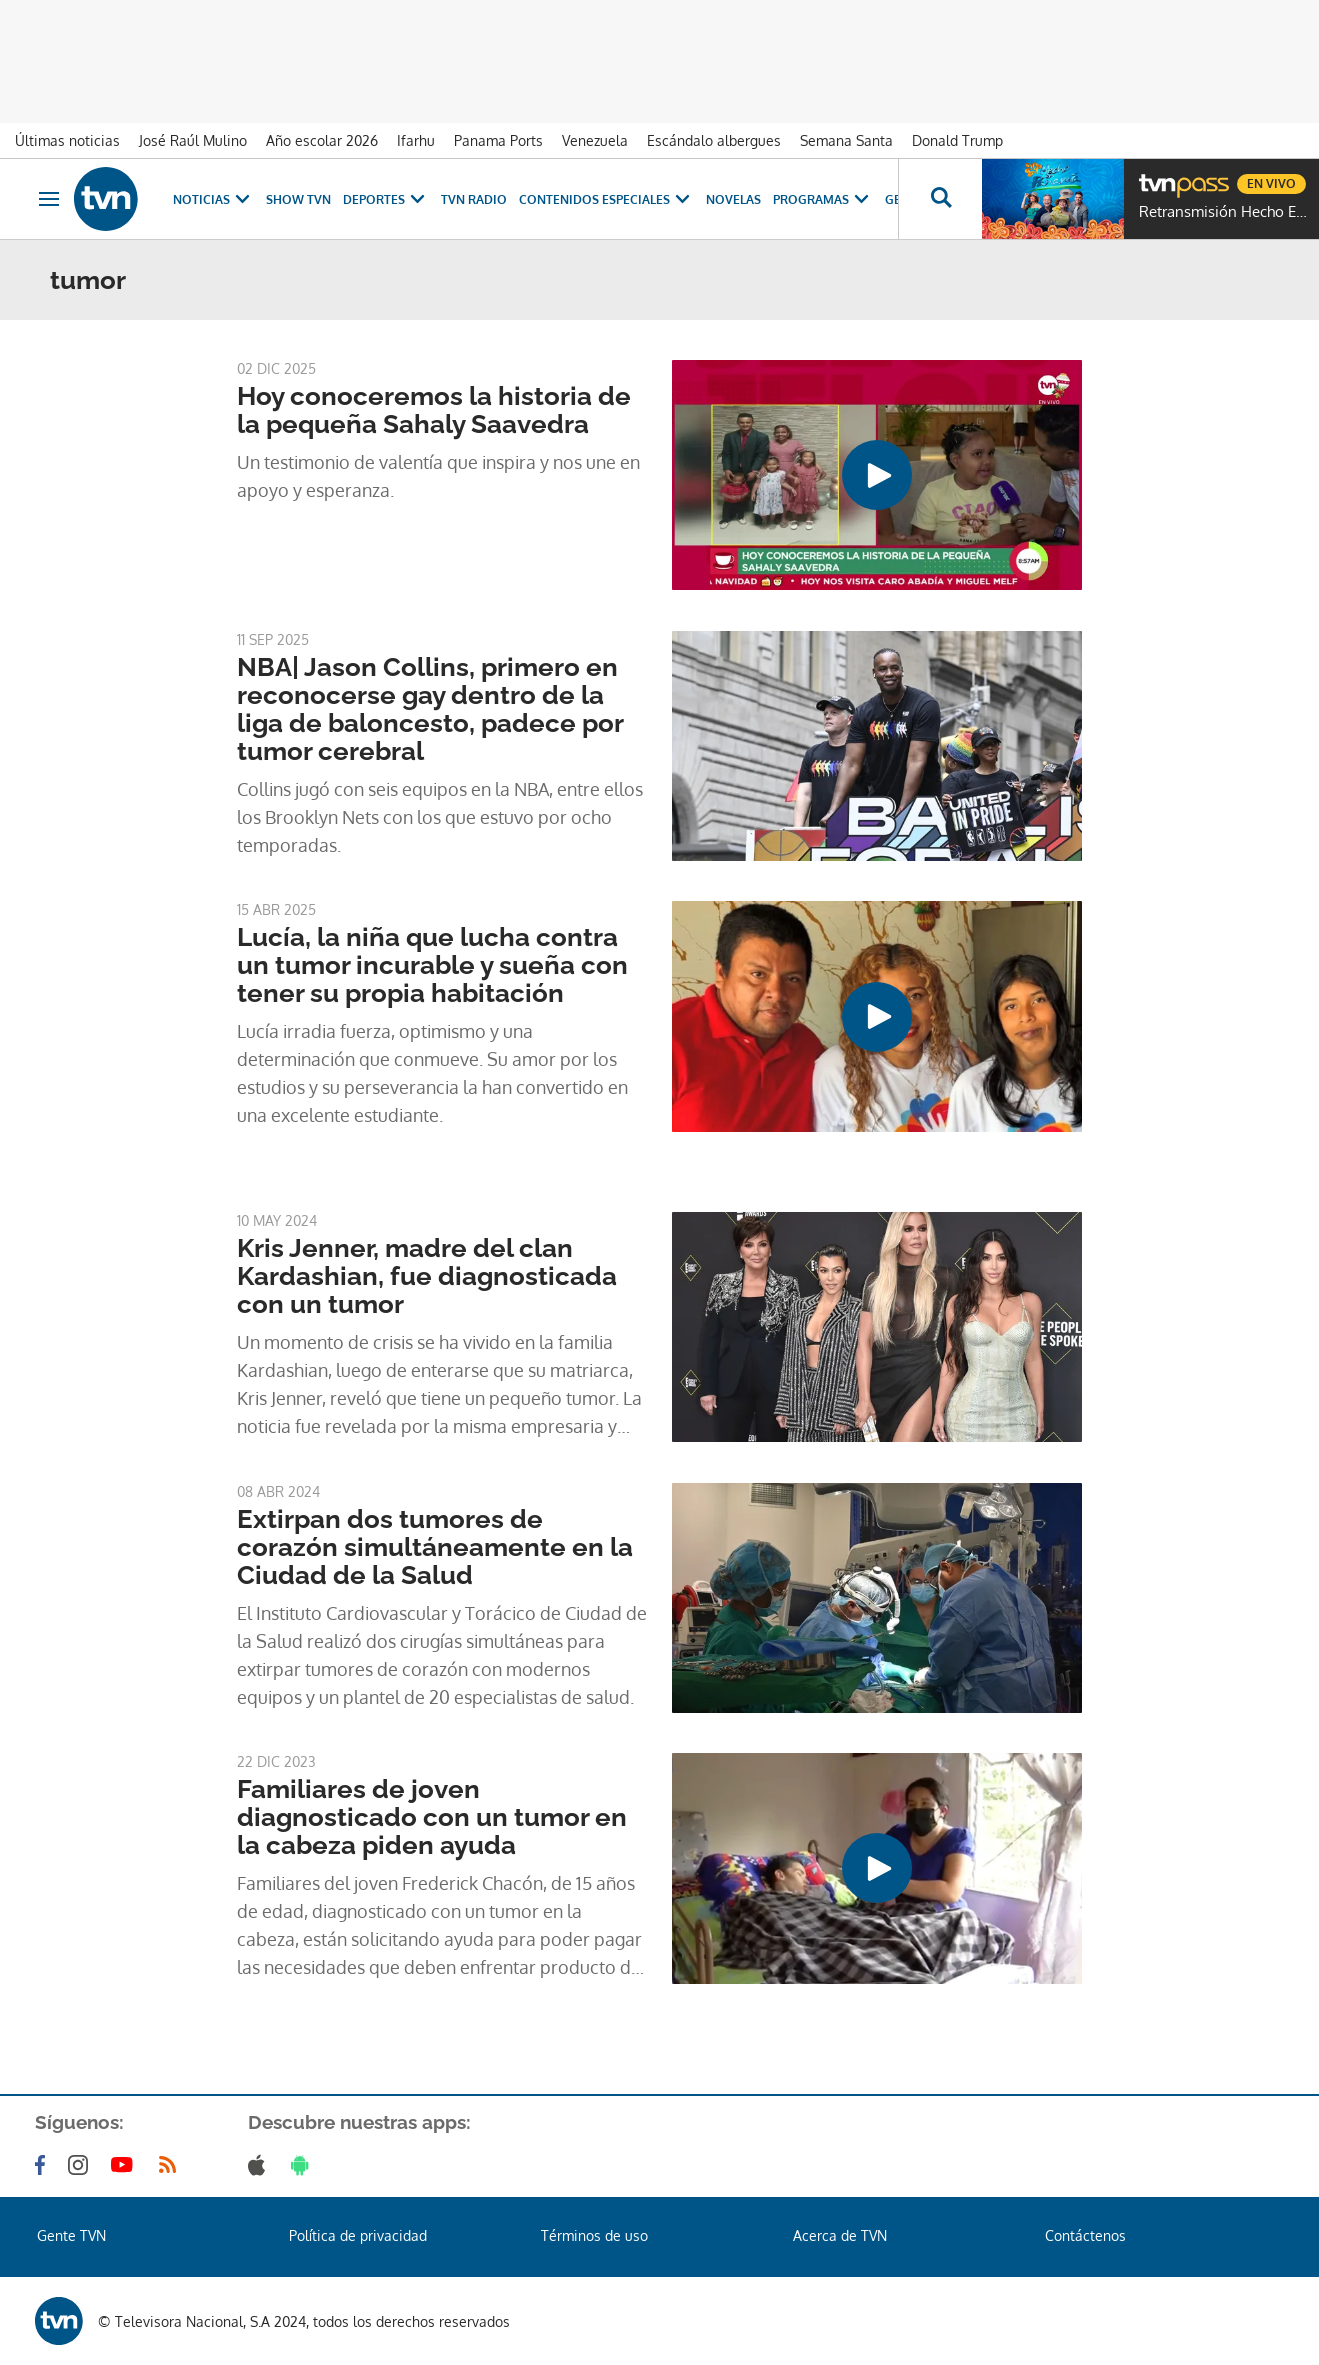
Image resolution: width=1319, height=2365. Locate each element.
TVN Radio (474, 199)
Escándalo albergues (714, 140)
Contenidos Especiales (606, 199)
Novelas (733, 199)
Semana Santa (846, 140)
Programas (823, 199)
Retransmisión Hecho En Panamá (1224, 212)
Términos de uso (594, 2235)
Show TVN (298, 199)
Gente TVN (71, 2235)
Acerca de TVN (840, 2235)
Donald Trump (957, 140)
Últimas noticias (67, 140)
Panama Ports (498, 140)
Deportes (386, 199)
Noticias (213, 199)
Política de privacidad (358, 2235)
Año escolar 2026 (322, 140)
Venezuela (595, 140)
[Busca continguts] (940, 199)
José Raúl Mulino (193, 140)
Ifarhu (416, 140)
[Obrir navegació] (49, 199)
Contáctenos (1085, 2235)
